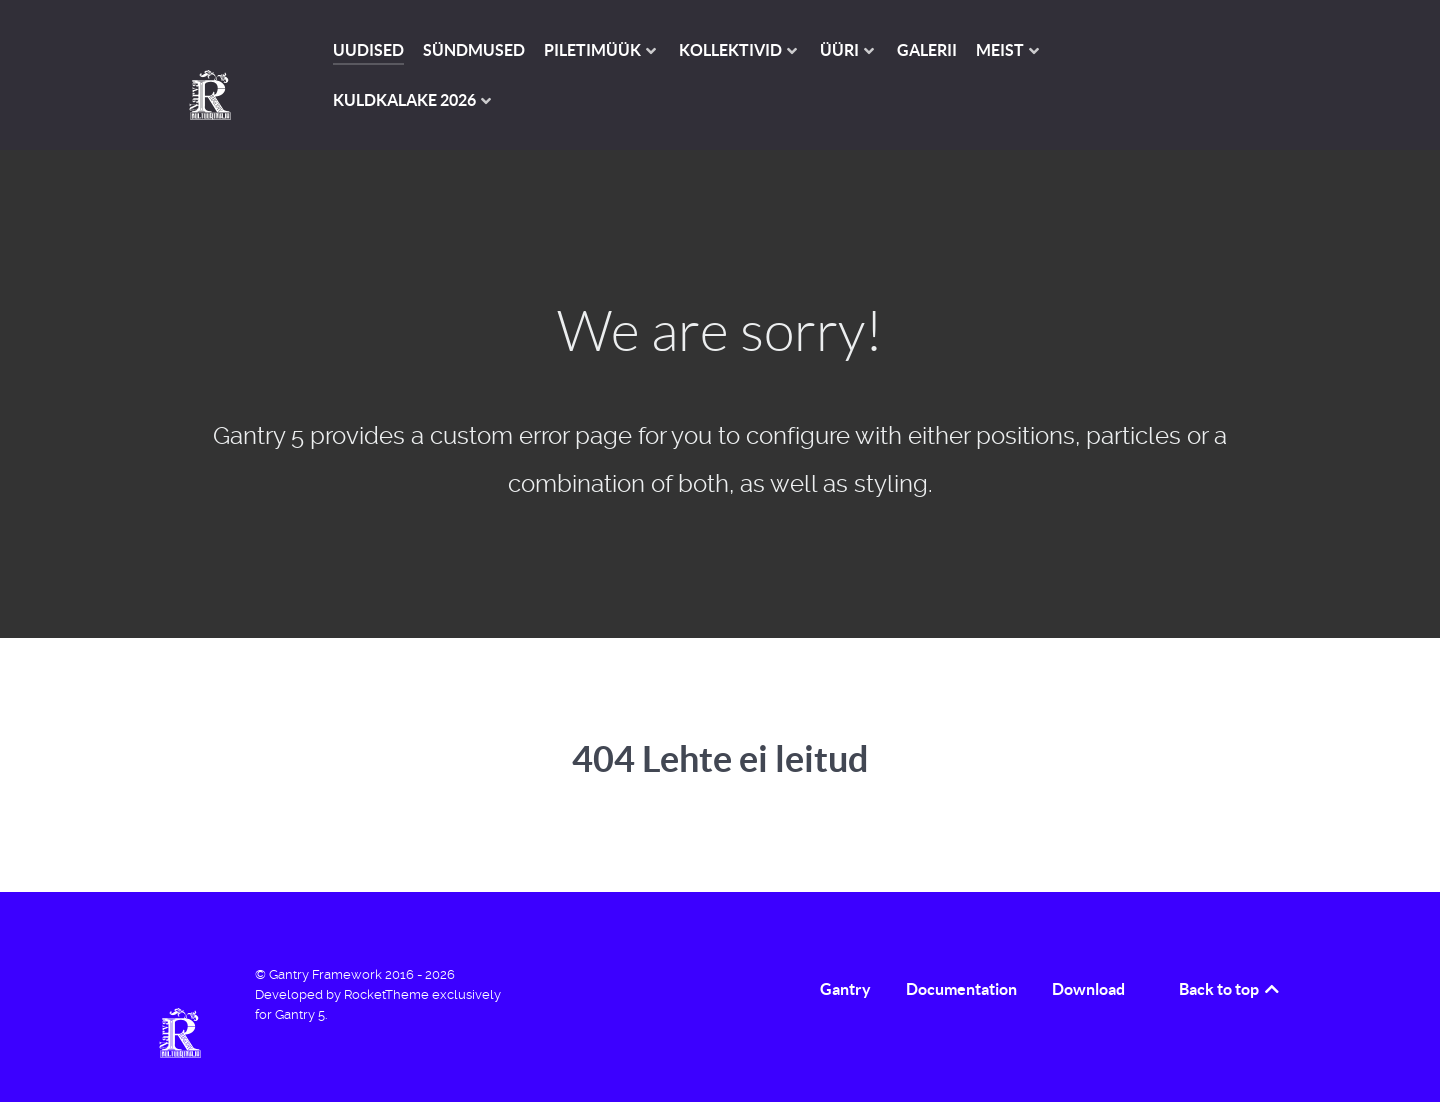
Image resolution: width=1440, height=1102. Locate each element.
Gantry (845, 989)
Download (1088, 989)
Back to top (1230, 989)
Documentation (961, 989)
